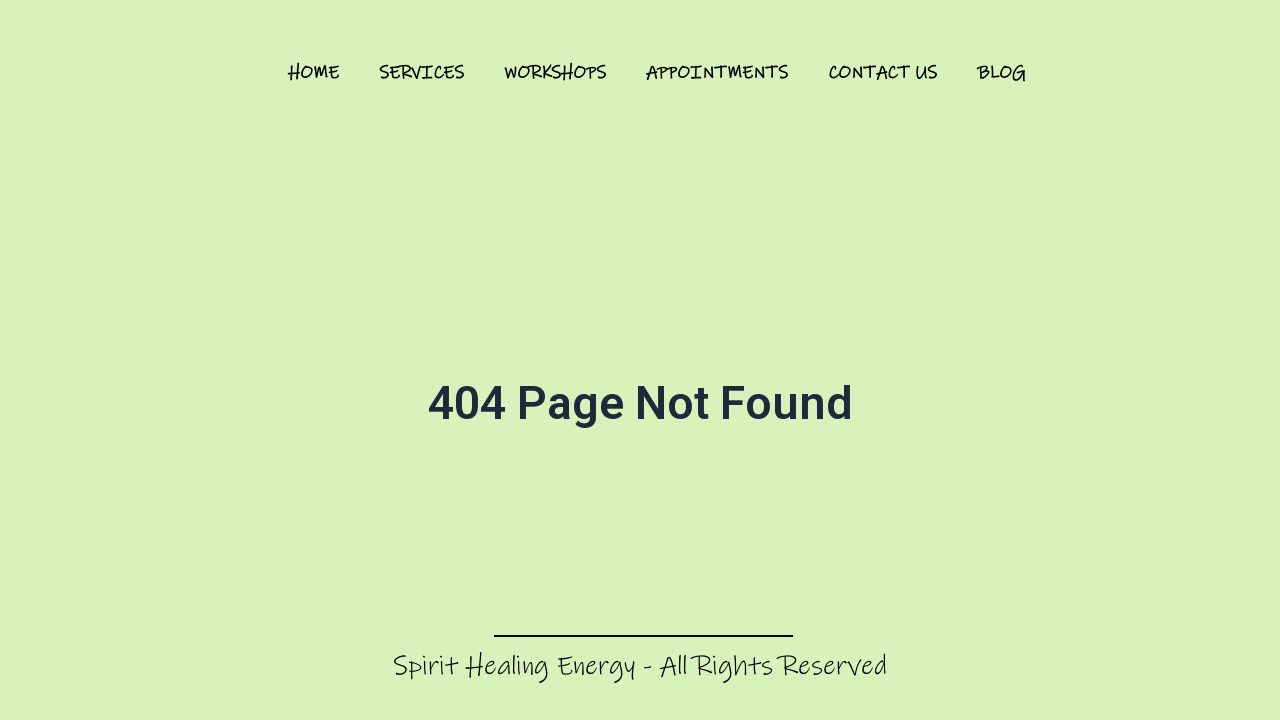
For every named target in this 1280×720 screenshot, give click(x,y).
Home (313, 73)
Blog (1001, 73)
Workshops (555, 73)
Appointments (717, 73)
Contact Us (882, 73)
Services (421, 73)
